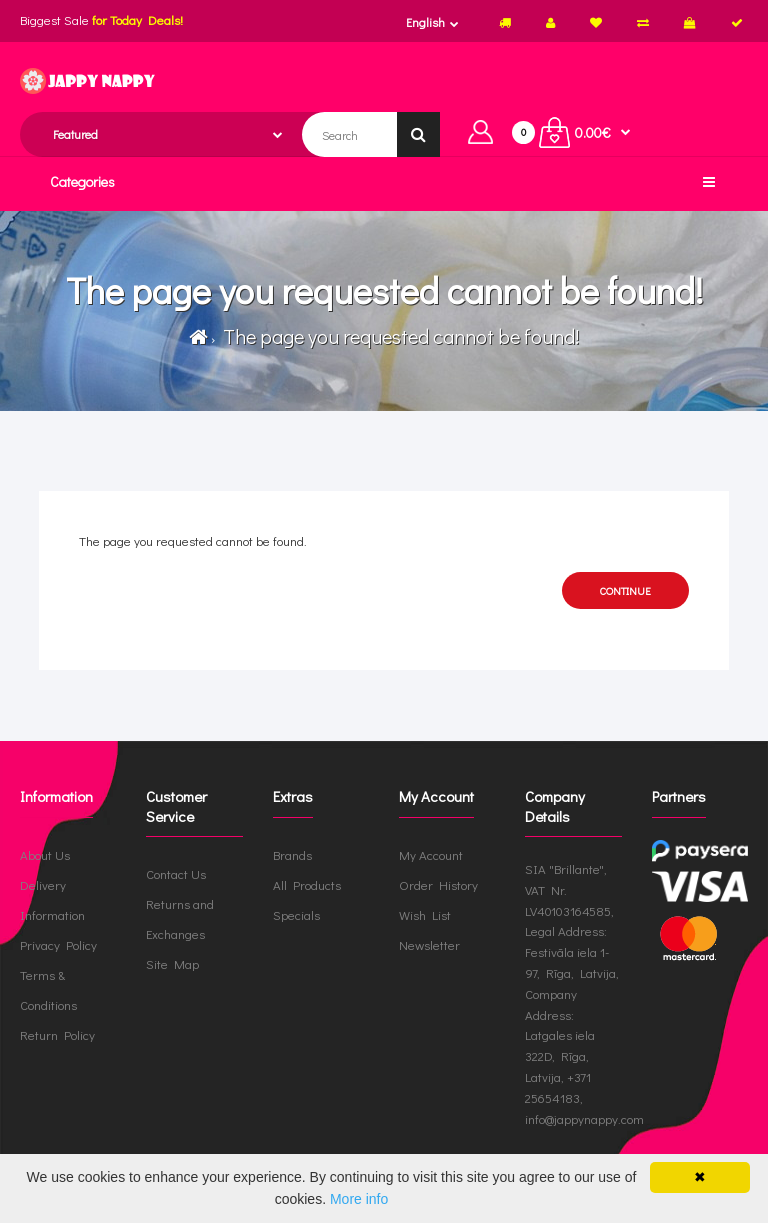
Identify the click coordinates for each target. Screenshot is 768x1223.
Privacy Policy (58, 944)
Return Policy (57, 1034)
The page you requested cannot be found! (399, 336)
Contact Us (176, 873)
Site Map (172, 963)
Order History (438, 884)
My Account (431, 854)
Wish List (425, 914)
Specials (296, 914)
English (425, 22)
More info (359, 1199)
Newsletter (429, 944)
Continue (625, 590)
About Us (45, 854)
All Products (307, 884)
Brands (292, 854)
